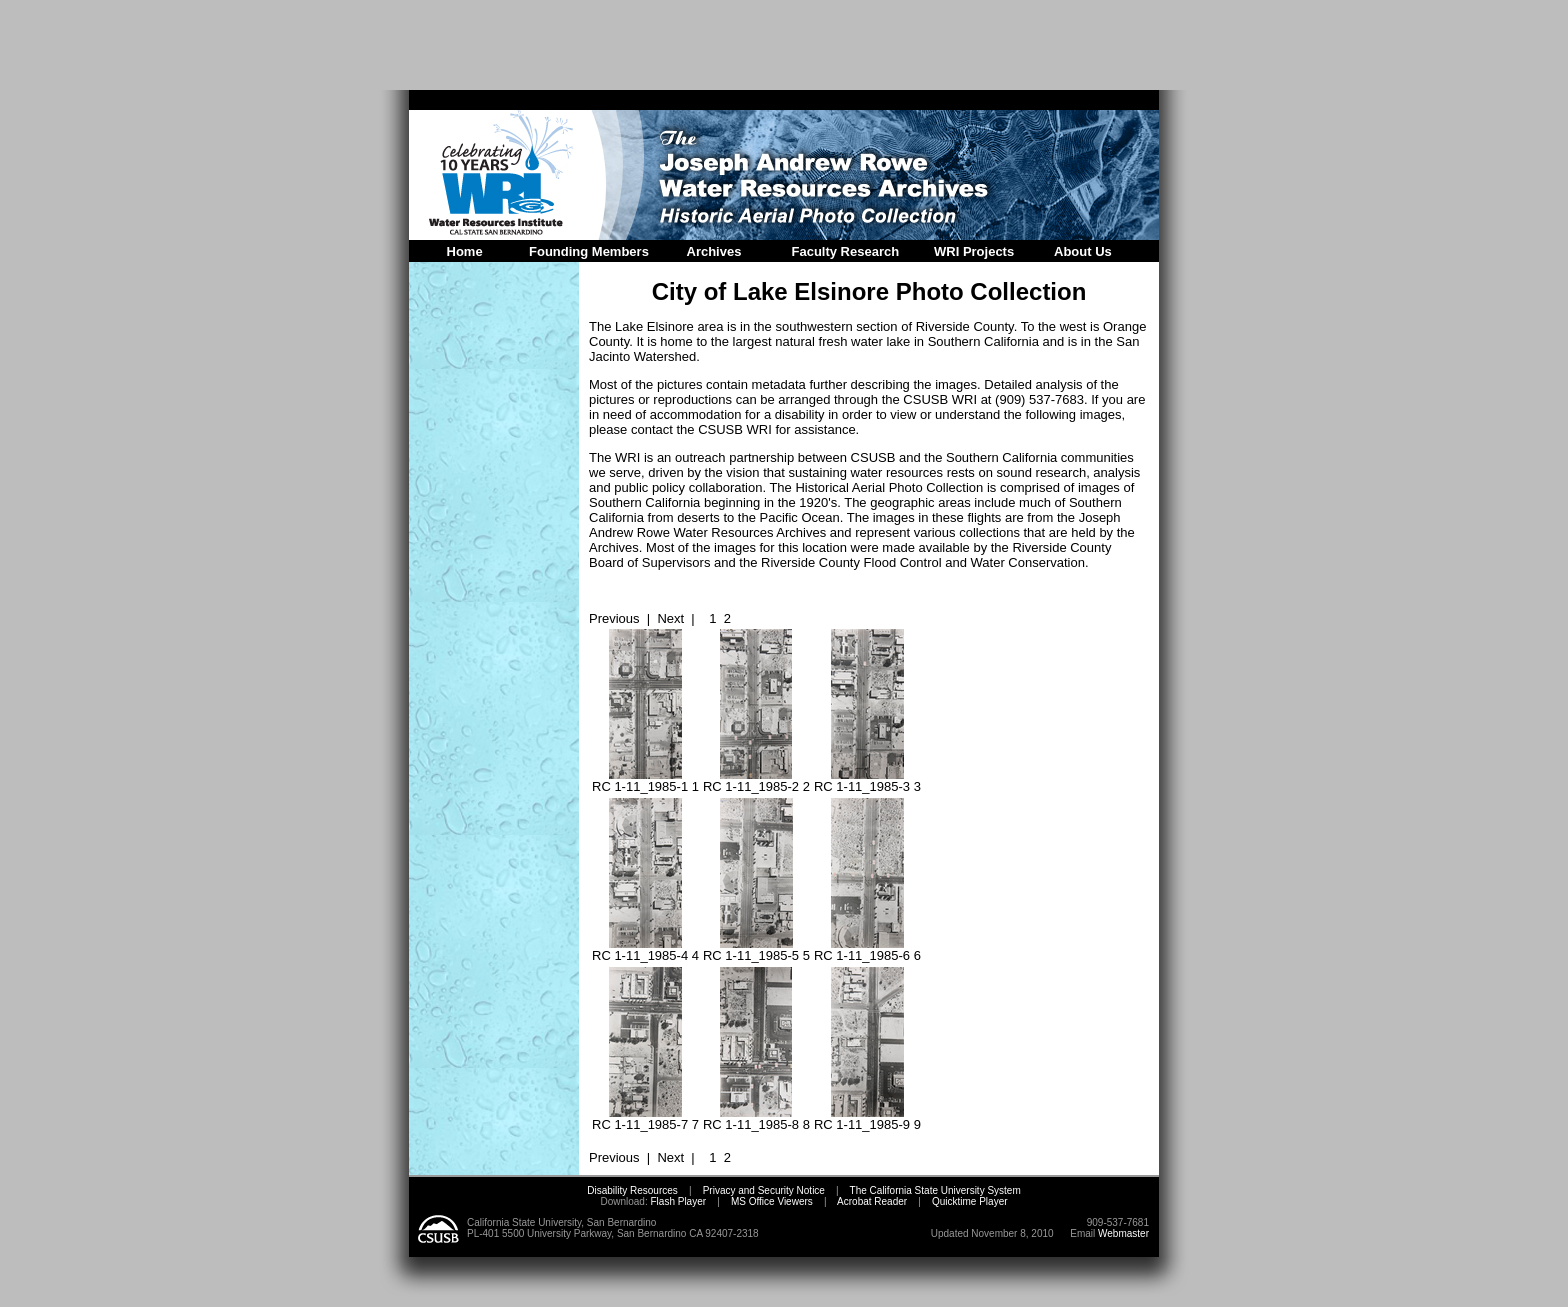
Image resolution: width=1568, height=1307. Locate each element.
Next (670, 618)
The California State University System (935, 1190)
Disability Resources (632, 1190)
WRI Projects (974, 251)
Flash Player (677, 1201)
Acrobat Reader (872, 1201)
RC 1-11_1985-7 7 (645, 1118)
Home (465, 251)
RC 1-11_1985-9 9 (867, 1118)
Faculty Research (846, 251)
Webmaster (1123, 1233)
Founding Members (589, 251)
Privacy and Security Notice (764, 1190)
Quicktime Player (970, 1201)
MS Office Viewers (772, 1201)
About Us (1083, 251)
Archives (714, 251)
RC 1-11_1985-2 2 (756, 780)
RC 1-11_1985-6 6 (867, 949)
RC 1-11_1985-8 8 (756, 1118)
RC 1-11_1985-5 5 (756, 949)
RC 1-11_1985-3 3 (867, 780)
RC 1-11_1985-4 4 (645, 949)
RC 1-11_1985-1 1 (645, 780)
